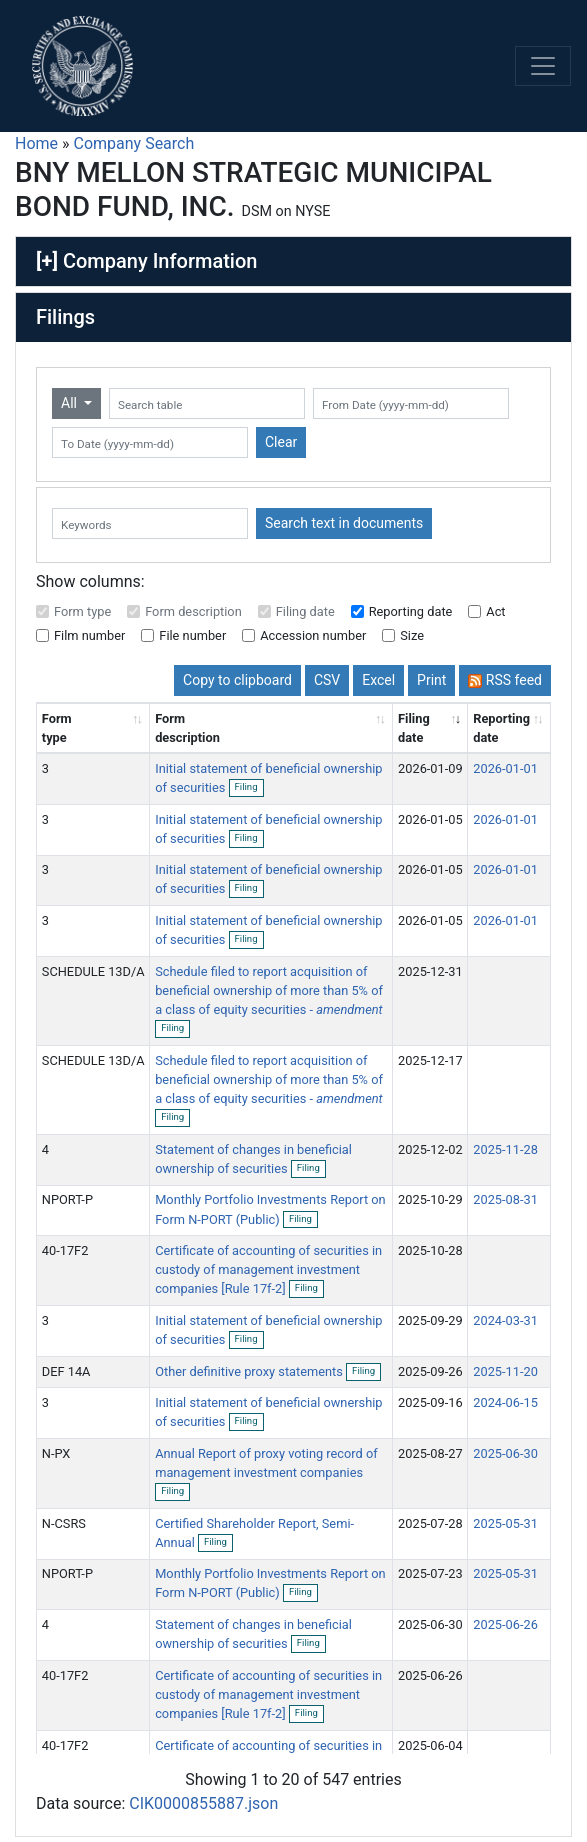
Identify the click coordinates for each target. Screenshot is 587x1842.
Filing (249, 788)
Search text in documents (344, 523)
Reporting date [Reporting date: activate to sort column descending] (501, 728)
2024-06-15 (505, 1402)
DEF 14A (66, 1371)
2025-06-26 (505, 1624)
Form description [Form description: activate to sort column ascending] (187, 728)
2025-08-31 (505, 1199)
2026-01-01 (505, 768)
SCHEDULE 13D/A (93, 971)
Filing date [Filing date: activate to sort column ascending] (414, 728)
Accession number (313, 635)
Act (495, 611)
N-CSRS (64, 1523)
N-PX (56, 1453)
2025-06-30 (505, 1453)
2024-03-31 (505, 1320)
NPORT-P (67, 1199)
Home (36, 143)
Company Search (134, 143)
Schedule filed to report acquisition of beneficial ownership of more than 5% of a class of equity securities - (269, 990)
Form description (193, 611)
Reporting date (411, 611)
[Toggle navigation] (543, 66)
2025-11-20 (505, 1371)
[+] (47, 261)
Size (412, 635)
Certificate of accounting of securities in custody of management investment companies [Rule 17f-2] (268, 1269)
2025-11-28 (505, 1149)
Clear (281, 442)
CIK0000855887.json (203, 1803)
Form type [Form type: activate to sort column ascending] (57, 728)
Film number (89, 635)
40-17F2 (65, 1250)
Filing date (305, 611)
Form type (82, 611)
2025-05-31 (505, 1523)
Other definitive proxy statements (250, 1371)
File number (192, 635)
